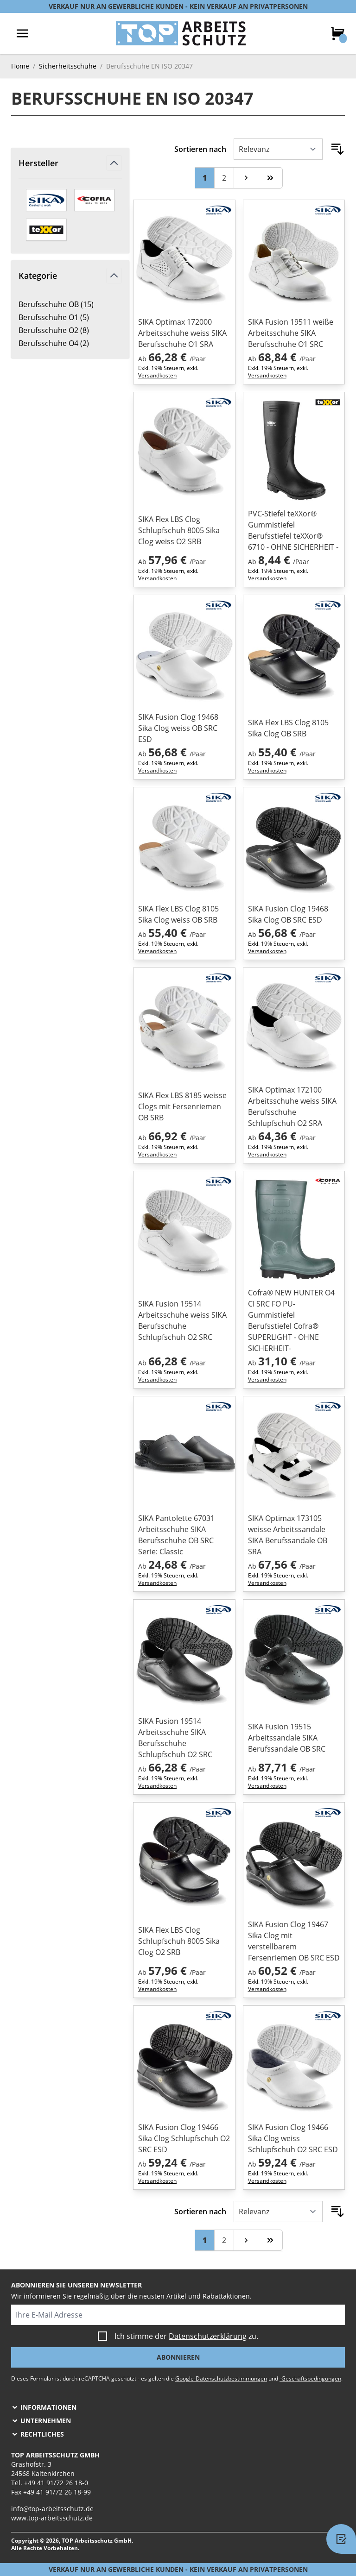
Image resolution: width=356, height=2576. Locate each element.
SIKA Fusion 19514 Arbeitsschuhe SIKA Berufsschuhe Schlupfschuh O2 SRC (175, 1737)
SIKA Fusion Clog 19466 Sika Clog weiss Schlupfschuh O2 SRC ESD (293, 2138)
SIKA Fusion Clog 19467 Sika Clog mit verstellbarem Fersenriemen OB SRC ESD (294, 1941)
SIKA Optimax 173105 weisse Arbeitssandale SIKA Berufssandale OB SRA (287, 1535)
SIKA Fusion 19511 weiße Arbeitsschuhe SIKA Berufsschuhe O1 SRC (290, 333)
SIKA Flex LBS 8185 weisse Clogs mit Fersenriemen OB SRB (182, 1106)
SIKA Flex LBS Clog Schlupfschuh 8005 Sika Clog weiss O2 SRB (179, 530)
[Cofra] (94, 200)
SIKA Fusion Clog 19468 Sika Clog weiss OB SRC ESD (178, 728)
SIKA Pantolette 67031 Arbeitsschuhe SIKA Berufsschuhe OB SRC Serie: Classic (176, 1535)
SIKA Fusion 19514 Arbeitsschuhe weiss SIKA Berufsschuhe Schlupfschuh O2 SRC (182, 1320)
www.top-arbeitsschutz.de (52, 2517)
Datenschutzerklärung (208, 2336)
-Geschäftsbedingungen (310, 2378)
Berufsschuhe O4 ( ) (54, 343)
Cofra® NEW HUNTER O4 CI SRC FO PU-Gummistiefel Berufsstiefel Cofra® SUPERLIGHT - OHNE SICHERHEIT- (291, 1320)
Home (20, 66)
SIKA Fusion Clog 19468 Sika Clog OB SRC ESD (288, 914)
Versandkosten (157, 375)
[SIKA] (46, 200)
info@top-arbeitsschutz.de (52, 2508)
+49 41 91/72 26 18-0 (56, 2482)
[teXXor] (46, 230)
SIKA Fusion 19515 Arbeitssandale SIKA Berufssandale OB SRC (286, 1738)
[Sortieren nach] (278, 149)
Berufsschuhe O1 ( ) (54, 317)
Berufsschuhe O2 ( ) (54, 330)
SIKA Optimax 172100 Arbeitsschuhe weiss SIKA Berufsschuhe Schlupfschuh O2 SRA (292, 1106)
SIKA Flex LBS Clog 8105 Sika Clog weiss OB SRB (178, 914)
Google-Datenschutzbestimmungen (221, 2378)
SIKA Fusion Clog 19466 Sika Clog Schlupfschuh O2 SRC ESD (184, 2138)
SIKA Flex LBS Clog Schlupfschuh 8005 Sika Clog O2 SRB (179, 1941)
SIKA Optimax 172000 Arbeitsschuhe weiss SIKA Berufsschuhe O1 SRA (182, 333)
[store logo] (181, 33)
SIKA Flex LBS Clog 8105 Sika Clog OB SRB (288, 728)
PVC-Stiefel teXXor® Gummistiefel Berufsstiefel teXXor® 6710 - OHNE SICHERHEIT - (293, 530)
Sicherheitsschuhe (67, 66)
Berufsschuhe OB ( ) (56, 304)
